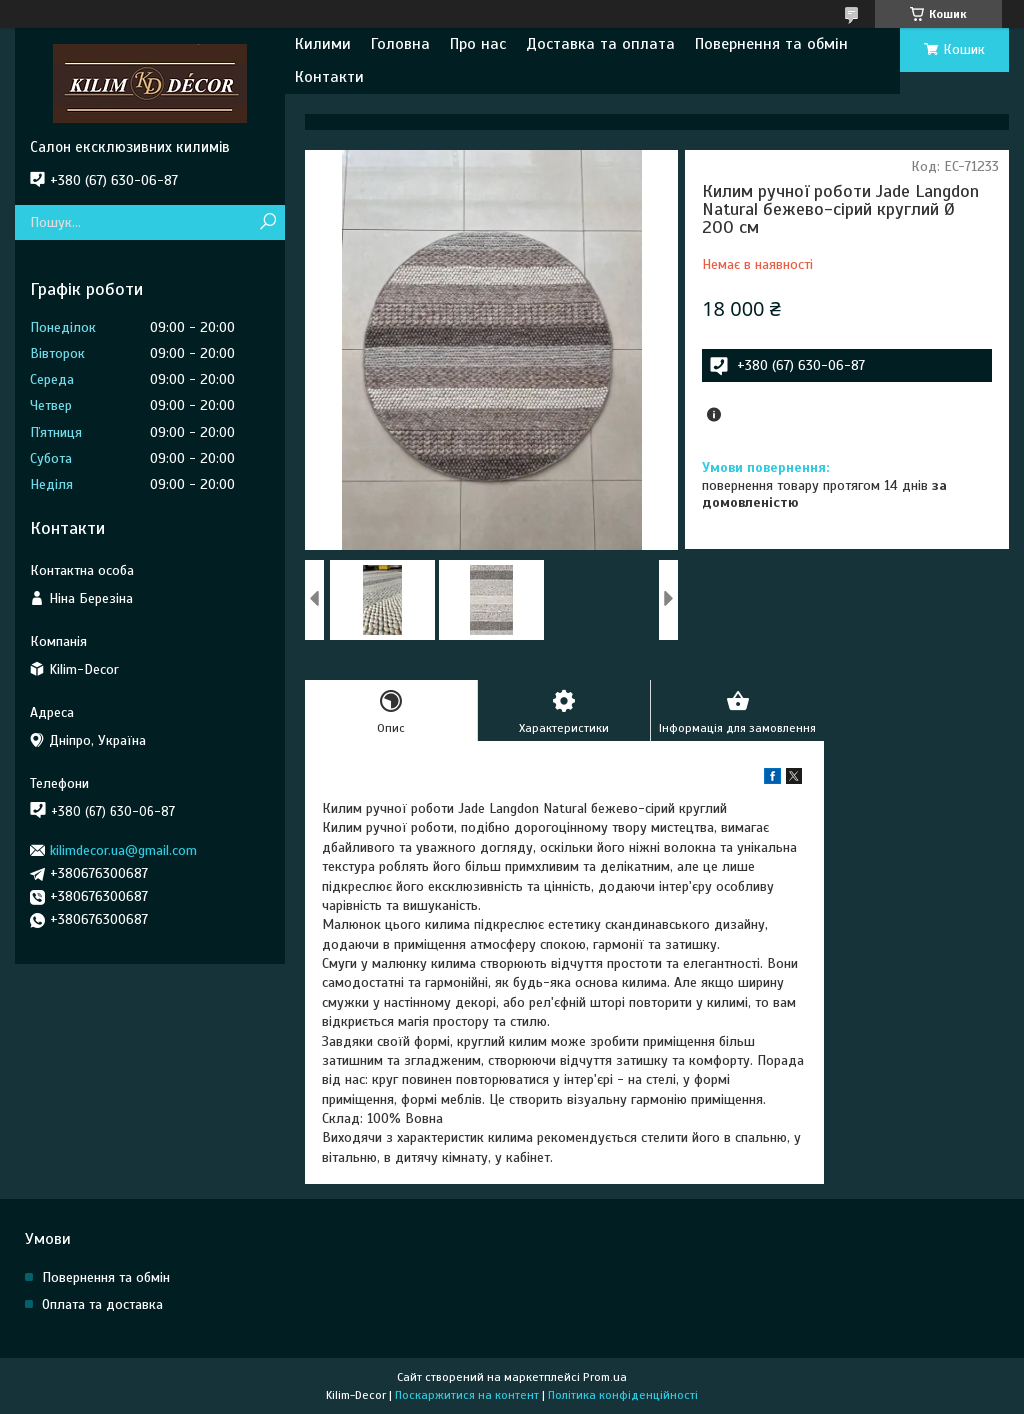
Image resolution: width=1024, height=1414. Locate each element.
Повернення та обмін (771, 44)
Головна (400, 44)
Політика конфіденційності (623, 1395)
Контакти (329, 77)
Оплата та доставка (102, 1304)
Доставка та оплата (600, 44)
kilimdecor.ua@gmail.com (123, 850)
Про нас (478, 44)
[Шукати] (267, 222)
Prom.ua (605, 1377)
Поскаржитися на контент (467, 1395)
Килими (323, 44)
